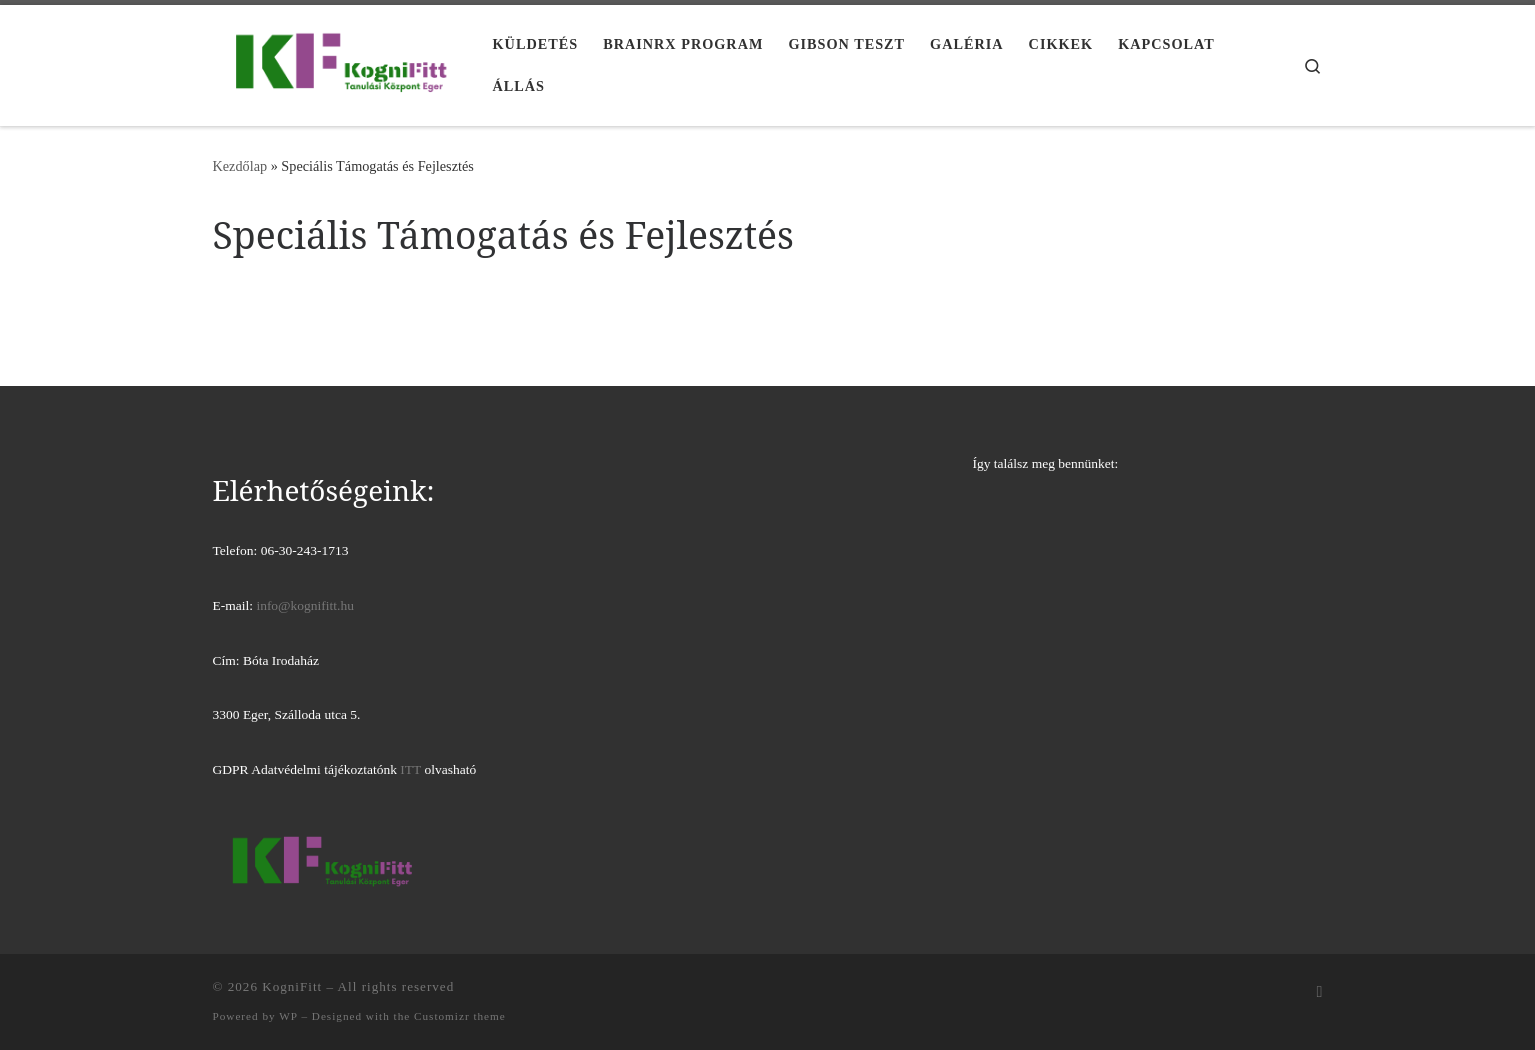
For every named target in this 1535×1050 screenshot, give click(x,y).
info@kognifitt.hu (305, 605)
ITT (411, 769)
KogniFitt (292, 986)
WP (288, 1016)
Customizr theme (460, 1016)
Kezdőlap (240, 166)
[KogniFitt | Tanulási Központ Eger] (338, 61)
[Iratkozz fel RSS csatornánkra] (1320, 992)
